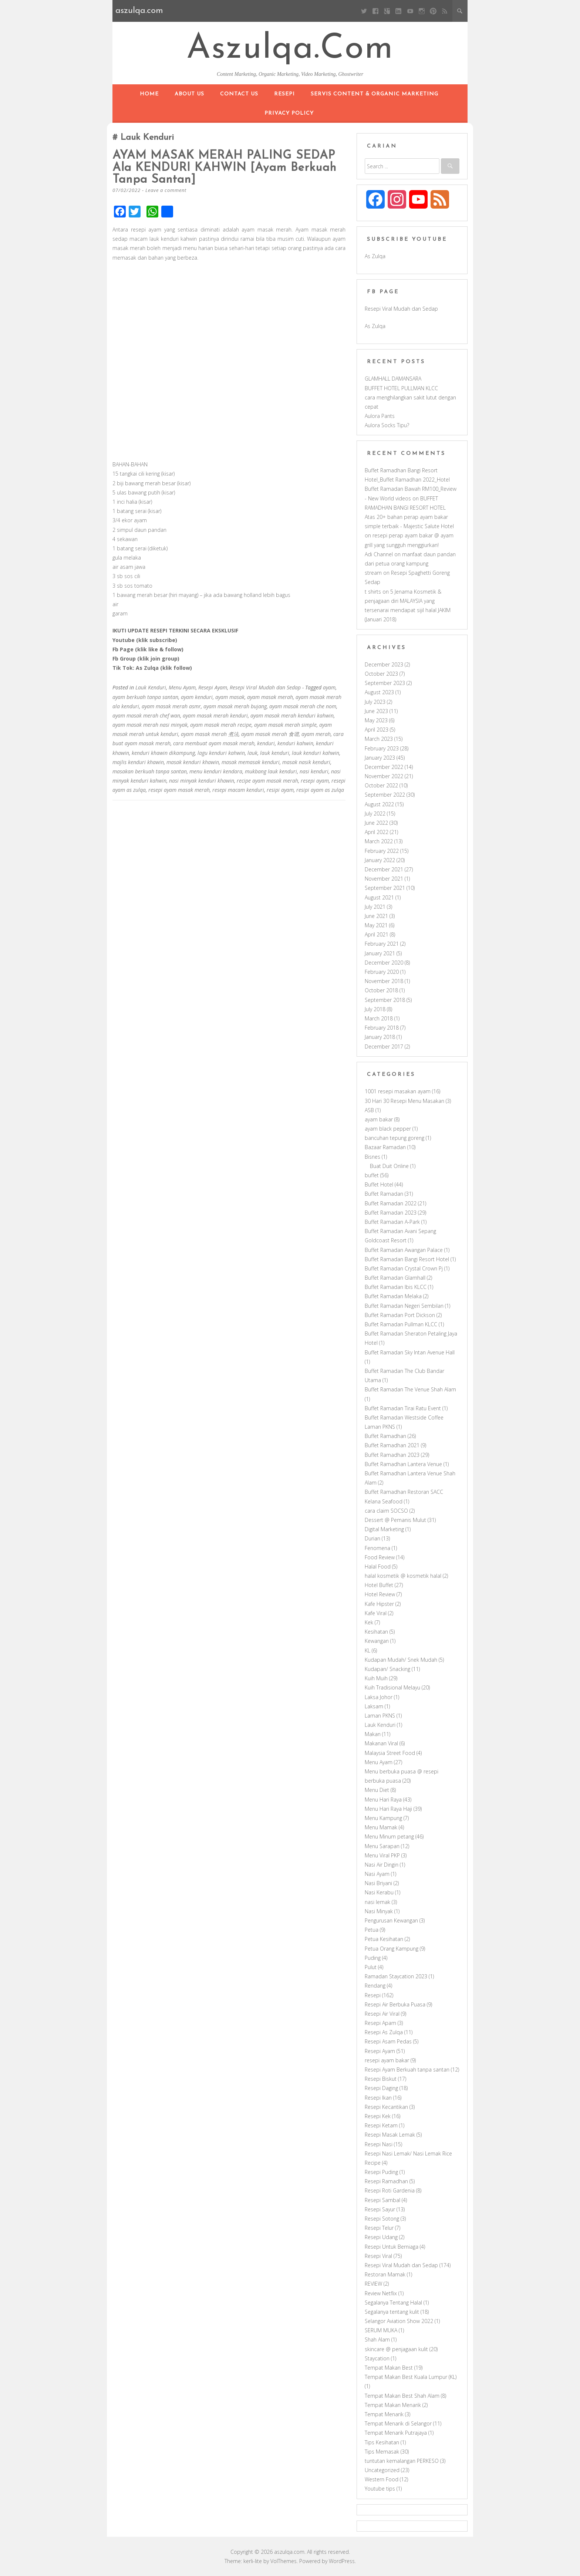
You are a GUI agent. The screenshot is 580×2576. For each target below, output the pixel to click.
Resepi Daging (381, 2087)
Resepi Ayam (212, 687)
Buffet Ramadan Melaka (393, 1296)
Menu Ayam (182, 687)
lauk (252, 752)
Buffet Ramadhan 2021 (392, 1445)
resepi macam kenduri (238, 789)
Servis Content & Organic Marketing (374, 94)
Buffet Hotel (379, 1184)
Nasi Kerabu (379, 1892)
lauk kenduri (274, 752)
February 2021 (382, 943)
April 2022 (376, 831)
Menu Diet (377, 1789)
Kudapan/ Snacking (387, 1668)
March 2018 (379, 1018)
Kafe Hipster (379, 1603)
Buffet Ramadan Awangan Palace (404, 1249)
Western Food (381, 2479)
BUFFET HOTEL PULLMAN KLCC (401, 388)
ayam (329, 687)
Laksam (374, 1706)
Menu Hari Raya (383, 1799)
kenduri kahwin (295, 742)
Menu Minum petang (389, 1836)
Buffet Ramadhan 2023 (392, 1454)
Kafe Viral (376, 1613)
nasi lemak (377, 1901)
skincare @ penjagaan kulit (396, 2349)
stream (373, 572)
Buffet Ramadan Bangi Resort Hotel (407, 1259)
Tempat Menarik (384, 2414)
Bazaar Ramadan (385, 1147)
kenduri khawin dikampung (163, 752)
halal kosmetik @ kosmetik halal (403, 1575)
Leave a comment (165, 189)
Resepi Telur (379, 2227)
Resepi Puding (381, 2171)
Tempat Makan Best (389, 2367)
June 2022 (376, 822)
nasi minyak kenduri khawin (201, 780)
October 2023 (381, 673)
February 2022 (382, 850)
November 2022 (384, 776)
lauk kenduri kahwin (315, 752)
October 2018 (381, 990)
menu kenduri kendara (215, 770)
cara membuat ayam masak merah (213, 742)
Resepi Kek (378, 2116)
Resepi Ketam (381, 2125)
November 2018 (384, 981)
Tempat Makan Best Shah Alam (402, 2395)
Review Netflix (381, 2293)
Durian (372, 1538)
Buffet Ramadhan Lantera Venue (403, 1464)
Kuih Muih (376, 1678)
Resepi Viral (378, 2255)
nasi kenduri (314, 770)
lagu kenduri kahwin (221, 752)
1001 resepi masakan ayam (398, 1091)
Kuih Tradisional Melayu (392, 1687)
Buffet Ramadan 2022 (391, 1203)
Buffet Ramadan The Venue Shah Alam (410, 1389)
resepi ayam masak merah (179, 789)
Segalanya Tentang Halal (393, 2302)
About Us (189, 94)
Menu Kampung (383, 1818)
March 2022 (379, 841)
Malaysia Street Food (390, 1752)
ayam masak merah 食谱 (270, 733)
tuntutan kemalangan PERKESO (402, 2460)
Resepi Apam (380, 2022)
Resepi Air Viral (382, 2013)
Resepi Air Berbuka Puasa (395, 2004)
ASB (369, 1110)
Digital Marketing (384, 1529)
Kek (369, 1622)
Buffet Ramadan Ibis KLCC (395, 1286)
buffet (372, 1175)
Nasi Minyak (379, 1911)
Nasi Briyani (378, 1883)
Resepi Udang (381, 2237)
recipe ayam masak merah (267, 780)
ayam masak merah (270, 696)
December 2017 (384, 1046)
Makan (373, 1734)
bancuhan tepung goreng (394, 1137)
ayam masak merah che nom (302, 705)
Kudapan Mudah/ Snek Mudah (401, 1659)
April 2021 (376, 934)
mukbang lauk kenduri (271, 770)
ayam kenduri (197, 696)
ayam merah (316, 733)
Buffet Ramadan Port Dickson (400, 1315)
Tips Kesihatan (382, 2442)
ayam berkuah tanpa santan (145, 696)
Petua (371, 1929)
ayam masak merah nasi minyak (150, 724)
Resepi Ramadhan (386, 2181)
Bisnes (372, 1156)
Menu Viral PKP (382, 1855)
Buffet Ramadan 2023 (391, 1212)
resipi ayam (280, 789)
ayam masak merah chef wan (146, 715)
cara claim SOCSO (386, 1510)
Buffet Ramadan (384, 1193)
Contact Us (239, 94)
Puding (373, 1957)
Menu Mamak (381, 1827)
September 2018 (385, 999)
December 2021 (384, 869)
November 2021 (384, 878)
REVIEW (373, 2283)
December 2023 (384, 664)
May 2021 (376, 925)
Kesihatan (376, 1631)
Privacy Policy (289, 113)
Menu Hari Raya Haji (388, 1808)
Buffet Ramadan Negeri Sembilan (404, 1305)
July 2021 (375, 906)
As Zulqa (375, 256)
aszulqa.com (290, 49)
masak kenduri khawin (192, 761)
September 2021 (385, 887)
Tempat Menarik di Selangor (398, 2423)
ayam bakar (379, 1119)
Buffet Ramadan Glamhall (395, 1277)
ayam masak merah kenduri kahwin (292, 715)
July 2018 (375, 1009)
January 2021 (380, 953)
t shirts (373, 591)
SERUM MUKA (381, 2330)
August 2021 (379, 897)
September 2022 (385, 794)
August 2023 (379, 692)
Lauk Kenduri (150, 687)
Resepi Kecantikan (386, 2106)
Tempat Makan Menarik (393, 2404)
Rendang (375, 1985)
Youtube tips (380, 2488)
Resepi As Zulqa (384, 2032)
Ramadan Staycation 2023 (396, 1976)
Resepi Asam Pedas (388, 2041)
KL (367, 1650)
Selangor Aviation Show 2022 (399, 2321)
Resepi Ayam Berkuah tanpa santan (407, 2069)
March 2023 (379, 738)
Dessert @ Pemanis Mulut (395, 1519)
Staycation (377, 2358)
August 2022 (379, 804)
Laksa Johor (378, 1697)
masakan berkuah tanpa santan (149, 770)
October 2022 (381, 785)
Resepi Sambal (382, 2200)
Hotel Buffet (379, 1585)
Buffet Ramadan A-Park (392, 1221)
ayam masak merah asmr (171, 705)
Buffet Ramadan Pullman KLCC (401, 1324)
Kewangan (377, 1640)
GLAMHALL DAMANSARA (393, 378)
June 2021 (376, 915)
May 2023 (376, 720)
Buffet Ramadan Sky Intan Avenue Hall (410, 1352)
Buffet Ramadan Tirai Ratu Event (403, 1408)
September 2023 (385, 682)
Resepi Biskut (381, 2078)
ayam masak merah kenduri (215, 715)
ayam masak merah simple (285, 724)
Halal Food (378, 1566)
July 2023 (375, 701)
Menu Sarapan (382, 1846)
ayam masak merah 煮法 (210, 733)
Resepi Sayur (380, 2209)
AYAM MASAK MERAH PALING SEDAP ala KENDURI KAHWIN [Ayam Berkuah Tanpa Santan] (225, 167)
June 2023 (376, 711)
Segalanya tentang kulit (392, 2311)
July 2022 (375, 813)
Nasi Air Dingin (381, 1864)
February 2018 (382, 1027)
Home (149, 94)
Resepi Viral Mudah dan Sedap (265, 687)
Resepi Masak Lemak (390, 2134)
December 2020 (384, 962)
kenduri (266, 742)
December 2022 (384, 766)
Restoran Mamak (385, 2274)
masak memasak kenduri (251, 761)
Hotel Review (380, 1594)
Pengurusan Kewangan (391, 1920)
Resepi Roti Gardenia (390, 2190)
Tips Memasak (382, 2451)
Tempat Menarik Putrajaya (396, 2432)
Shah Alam (377, 2339)
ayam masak (230, 696)
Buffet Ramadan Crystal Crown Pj (404, 1268)
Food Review (380, 1557)
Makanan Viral (381, 1743)
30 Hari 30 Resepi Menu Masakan (404, 1100)
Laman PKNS (380, 1715)
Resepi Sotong (382, 2218)
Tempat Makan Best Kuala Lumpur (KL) (410, 2376)
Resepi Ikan (378, 2097)
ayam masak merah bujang (235, 705)
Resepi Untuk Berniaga (391, 2246)
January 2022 (380, 860)
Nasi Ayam (377, 1873)
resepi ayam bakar (387, 2060)
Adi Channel (379, 554)
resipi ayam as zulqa (320, 789)
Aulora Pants (380, 415)
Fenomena (377, 1548)
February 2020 (382, 971)
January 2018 (380, 1036)
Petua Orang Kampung (391, 1948)
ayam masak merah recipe (221, 724)
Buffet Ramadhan (385, 1435)
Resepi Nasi (378, 2144)
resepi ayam (315, 780)
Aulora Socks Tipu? (387, 425)
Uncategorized (382, 2470)
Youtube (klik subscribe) (144, 639)
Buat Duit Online (389, 1165)
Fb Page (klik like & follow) (147, 648)
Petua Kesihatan (384, 1938)
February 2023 (382, 748)
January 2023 (380, 757)
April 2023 (376, 729)
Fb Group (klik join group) (145, 658)
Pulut (371, 1967)
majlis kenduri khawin (138, 761)
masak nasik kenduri (306, 761)
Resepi (284, 94)
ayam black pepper (388, 1128)
